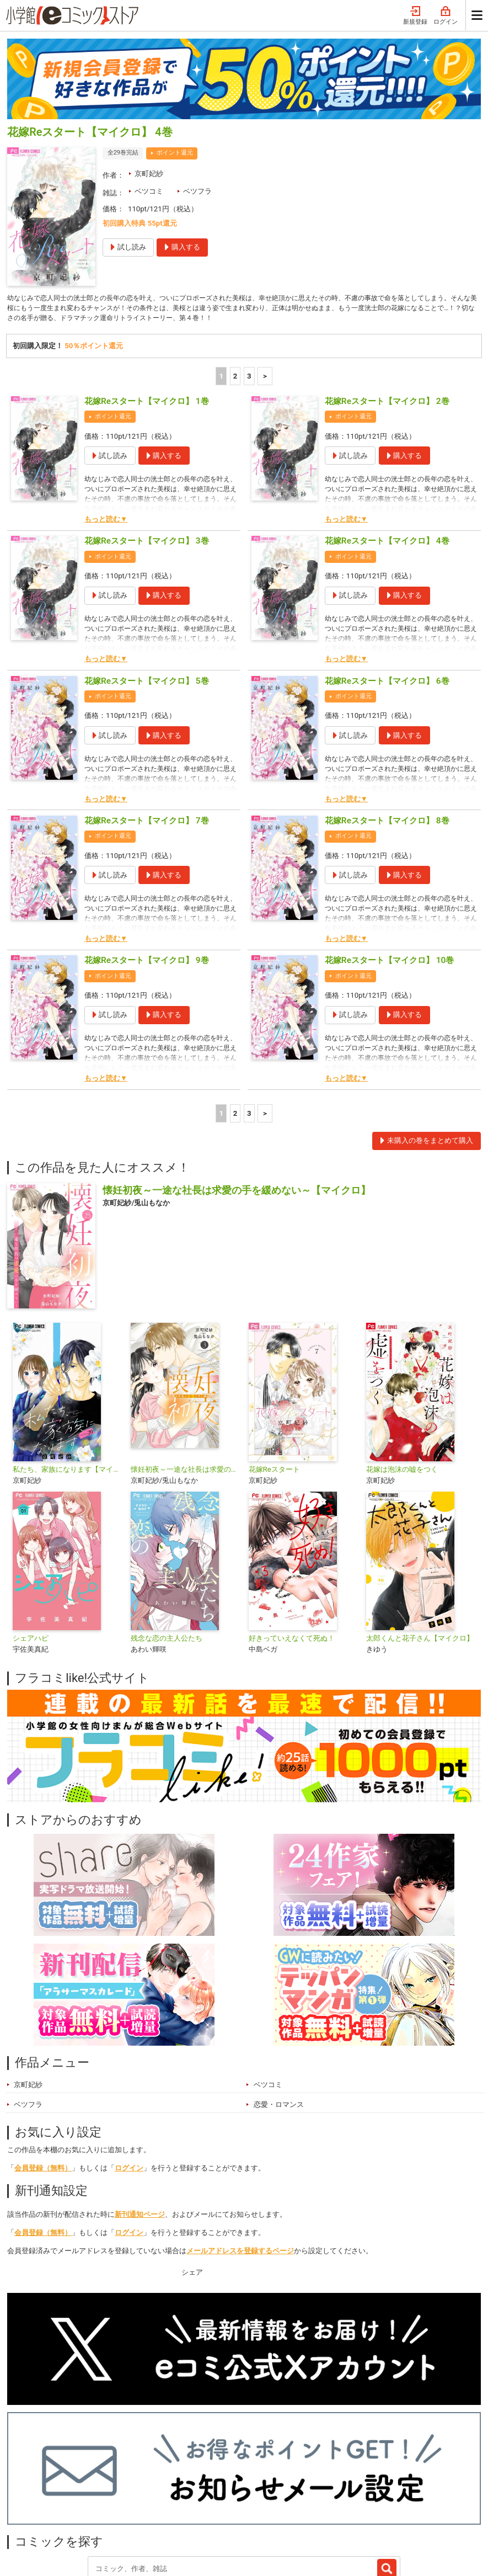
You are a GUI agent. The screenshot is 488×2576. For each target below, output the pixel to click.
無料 (206, 2498)
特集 (123, 2498)
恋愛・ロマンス (279, 2007)
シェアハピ (31, 1541)
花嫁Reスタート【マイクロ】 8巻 (387, 723)
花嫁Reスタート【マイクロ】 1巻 (146, 304)
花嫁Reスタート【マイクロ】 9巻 (146, 864)
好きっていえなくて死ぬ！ (292, 1541)
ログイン (129, 2071)
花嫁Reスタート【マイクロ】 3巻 (146, 444)
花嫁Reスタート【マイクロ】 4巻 (387, 444)
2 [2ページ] (235, 279)
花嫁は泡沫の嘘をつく (402, 1373)
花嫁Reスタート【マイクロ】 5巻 (146, 584)
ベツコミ (149, 91)
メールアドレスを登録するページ (240, 2153)
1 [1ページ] (221, 279)
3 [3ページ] (249, 279)
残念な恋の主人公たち (166, 1541)
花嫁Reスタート (274, 1373)
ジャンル (165, 2498)
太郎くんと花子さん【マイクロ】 (420, 1541)
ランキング (78, 2498)
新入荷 (29, 2498)
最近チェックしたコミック (276, 2498)
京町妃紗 (149, 74)
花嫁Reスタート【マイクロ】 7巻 (146, 723)
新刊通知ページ (140, 2117)
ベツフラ (197, 91)
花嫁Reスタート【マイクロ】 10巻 (389, 864)
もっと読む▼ (105, 422)
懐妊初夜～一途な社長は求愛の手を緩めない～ (185, 1373)
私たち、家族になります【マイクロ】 (67, 1373)
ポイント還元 (175, 52)
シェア (192, 2175)
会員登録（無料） (43, 2071)
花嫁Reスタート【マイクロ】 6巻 (387, 584)
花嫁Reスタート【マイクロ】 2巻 (387, 304)
